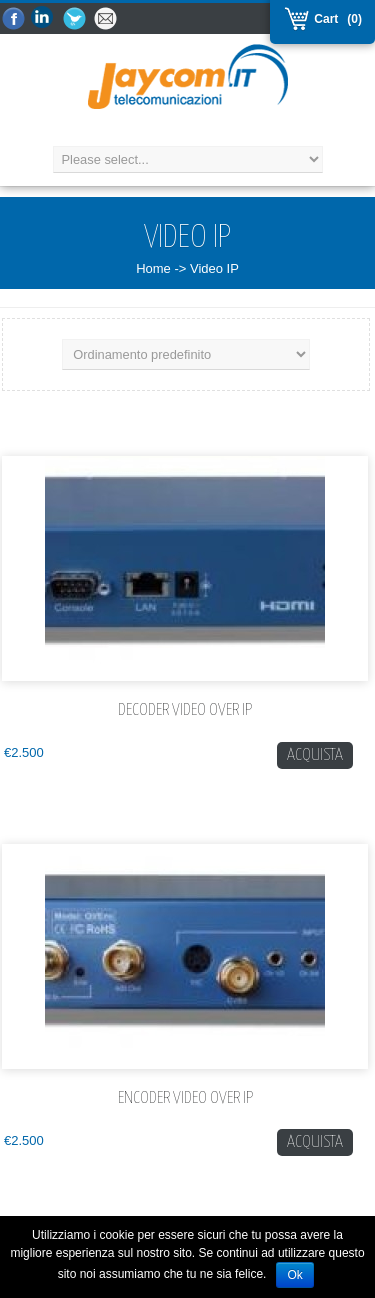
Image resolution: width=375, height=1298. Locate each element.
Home (153, 268)
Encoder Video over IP (185, 1098)
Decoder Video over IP (185, 710)
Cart (324, 19)
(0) (354, 19)
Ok (294, 1275)
